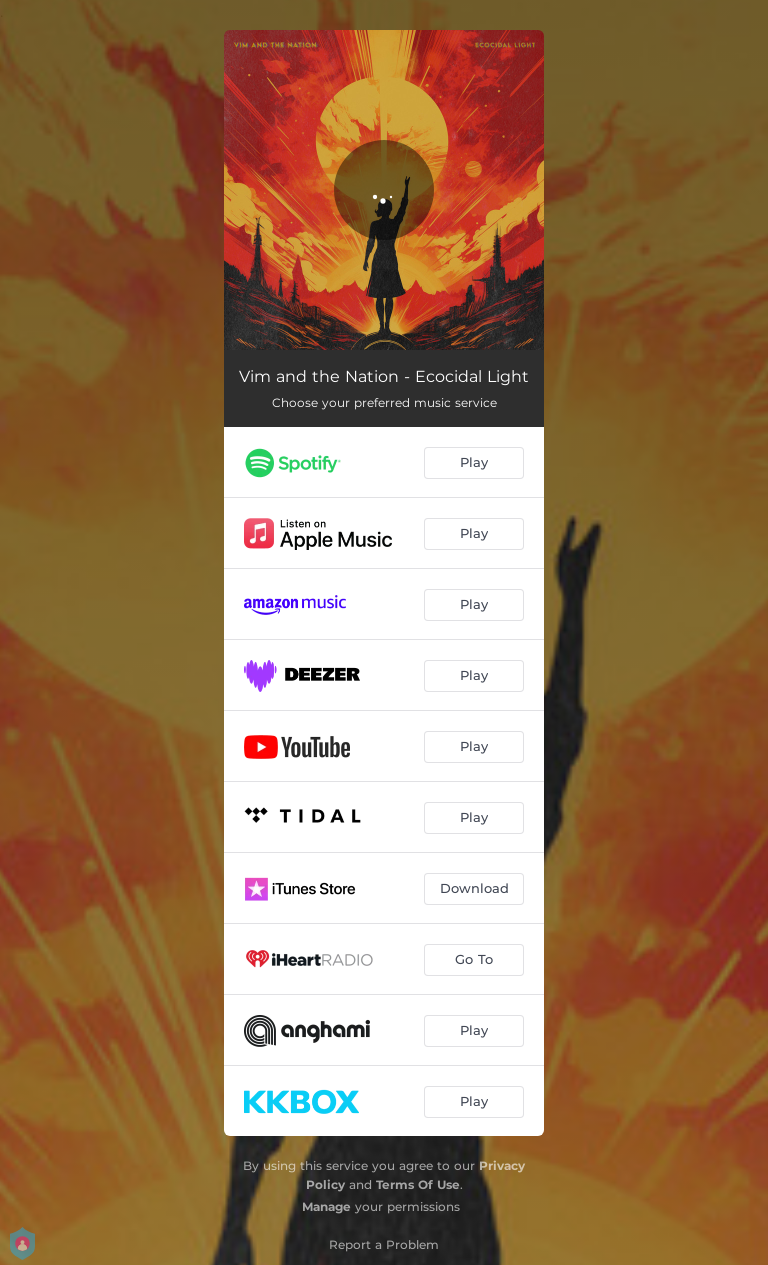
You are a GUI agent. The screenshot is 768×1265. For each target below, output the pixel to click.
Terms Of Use (418, 1184)
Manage (326, 1206)
